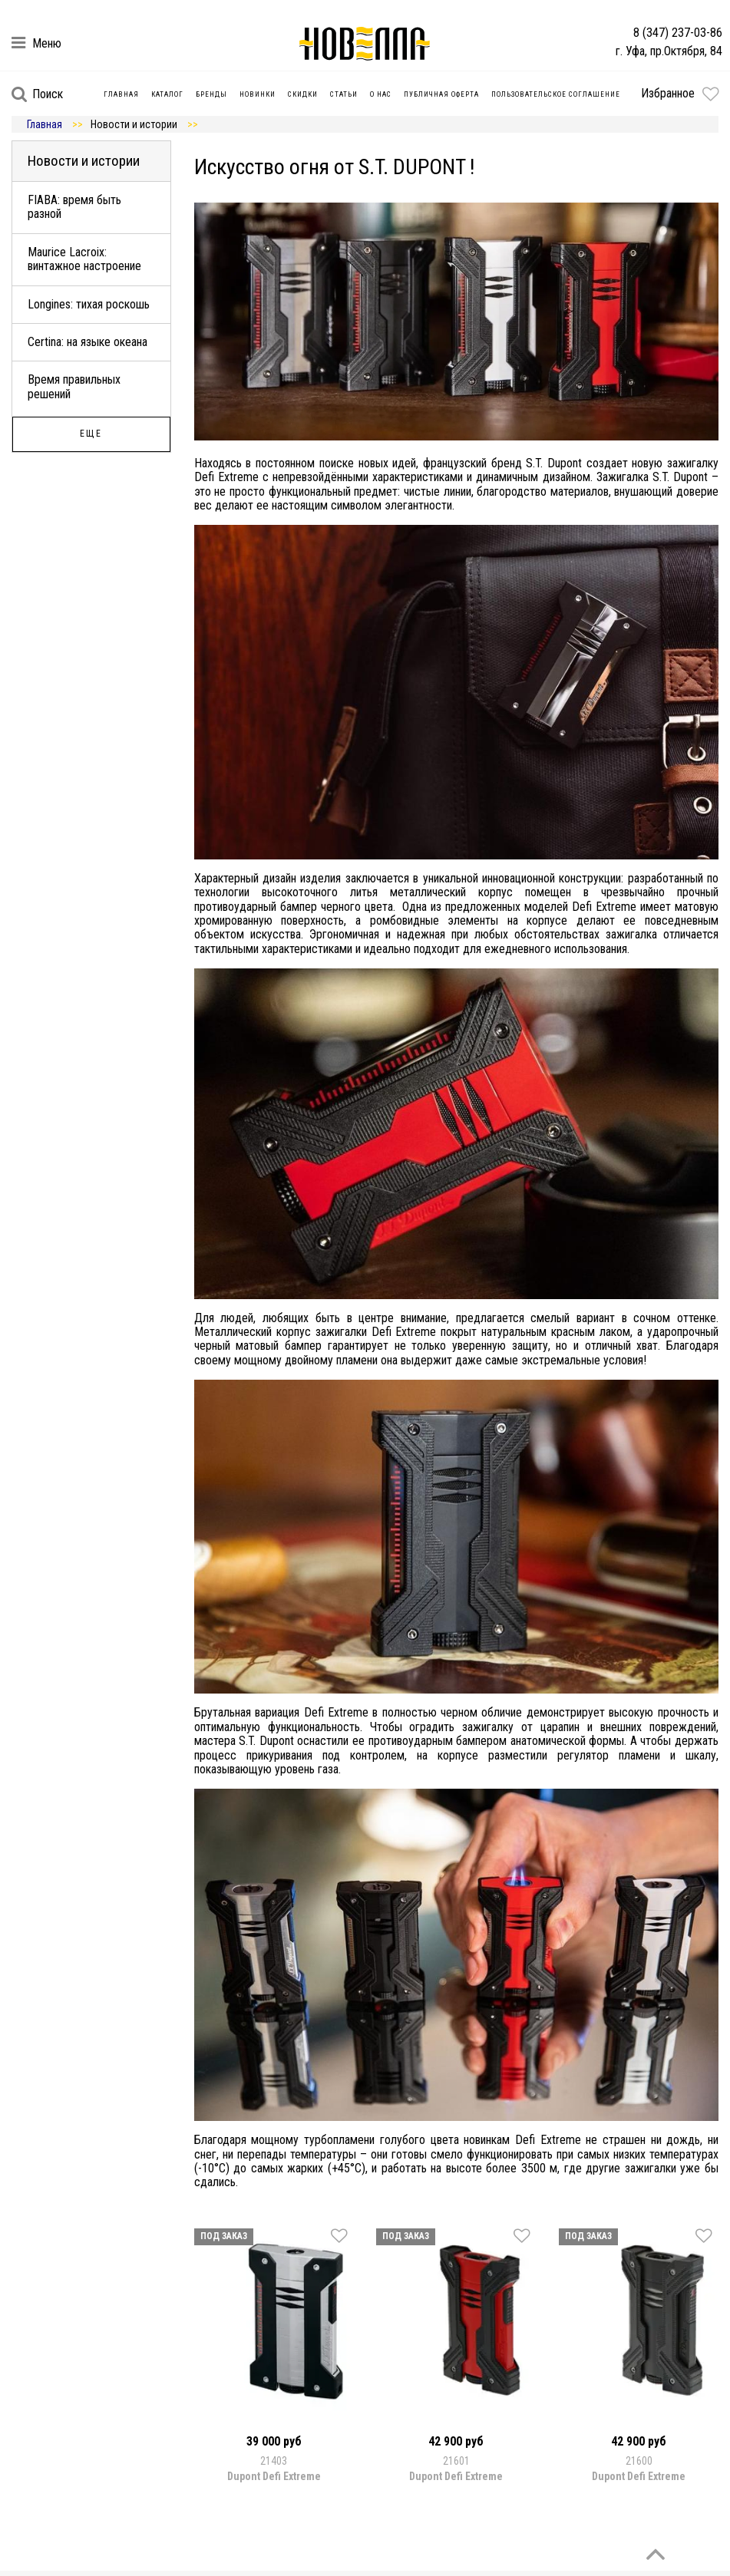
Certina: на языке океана (87, 342)
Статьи (344, 94)
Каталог (167, 94)
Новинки (257, 94)
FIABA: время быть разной (74, 207)
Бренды (211, 94)
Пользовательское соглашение (555, 94)
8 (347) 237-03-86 (677, 32)
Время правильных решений (74, 386)
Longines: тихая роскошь (89, 304)
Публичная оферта (441, 94)
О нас (380, 94)
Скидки (303, 94)
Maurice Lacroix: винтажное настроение (84, 259)
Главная (121, 94)
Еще (91, 433)
